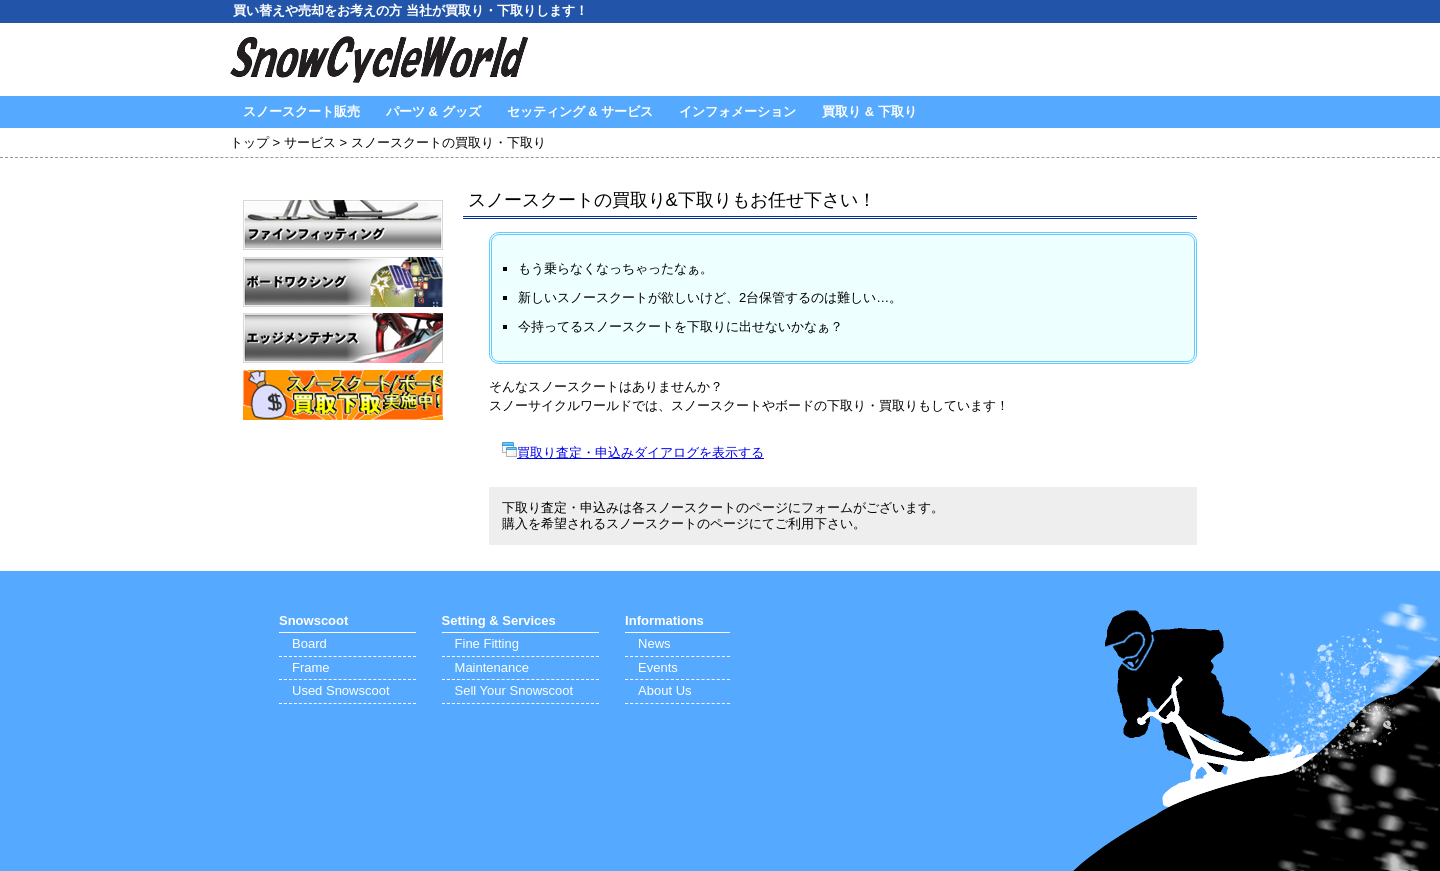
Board (309, 643)
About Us (664, 690)
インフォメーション (737, 111)
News (654, 643)
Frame (311, 667)
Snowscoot (313, 620)
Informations (664, 620)
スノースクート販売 (301, 111)
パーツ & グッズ (433, 111)
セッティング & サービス (580, 111)
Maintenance (492, 667)
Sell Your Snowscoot (514, 690)
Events (658, 667)
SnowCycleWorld (380, 59)
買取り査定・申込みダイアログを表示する (640, 452)
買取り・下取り (343, 395)
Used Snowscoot (341, 690)
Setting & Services (499, 620)
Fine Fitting (487, 643)
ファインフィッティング (343, 225)
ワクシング (343, 282)
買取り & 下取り (869, 111)
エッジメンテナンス (343, 338)
